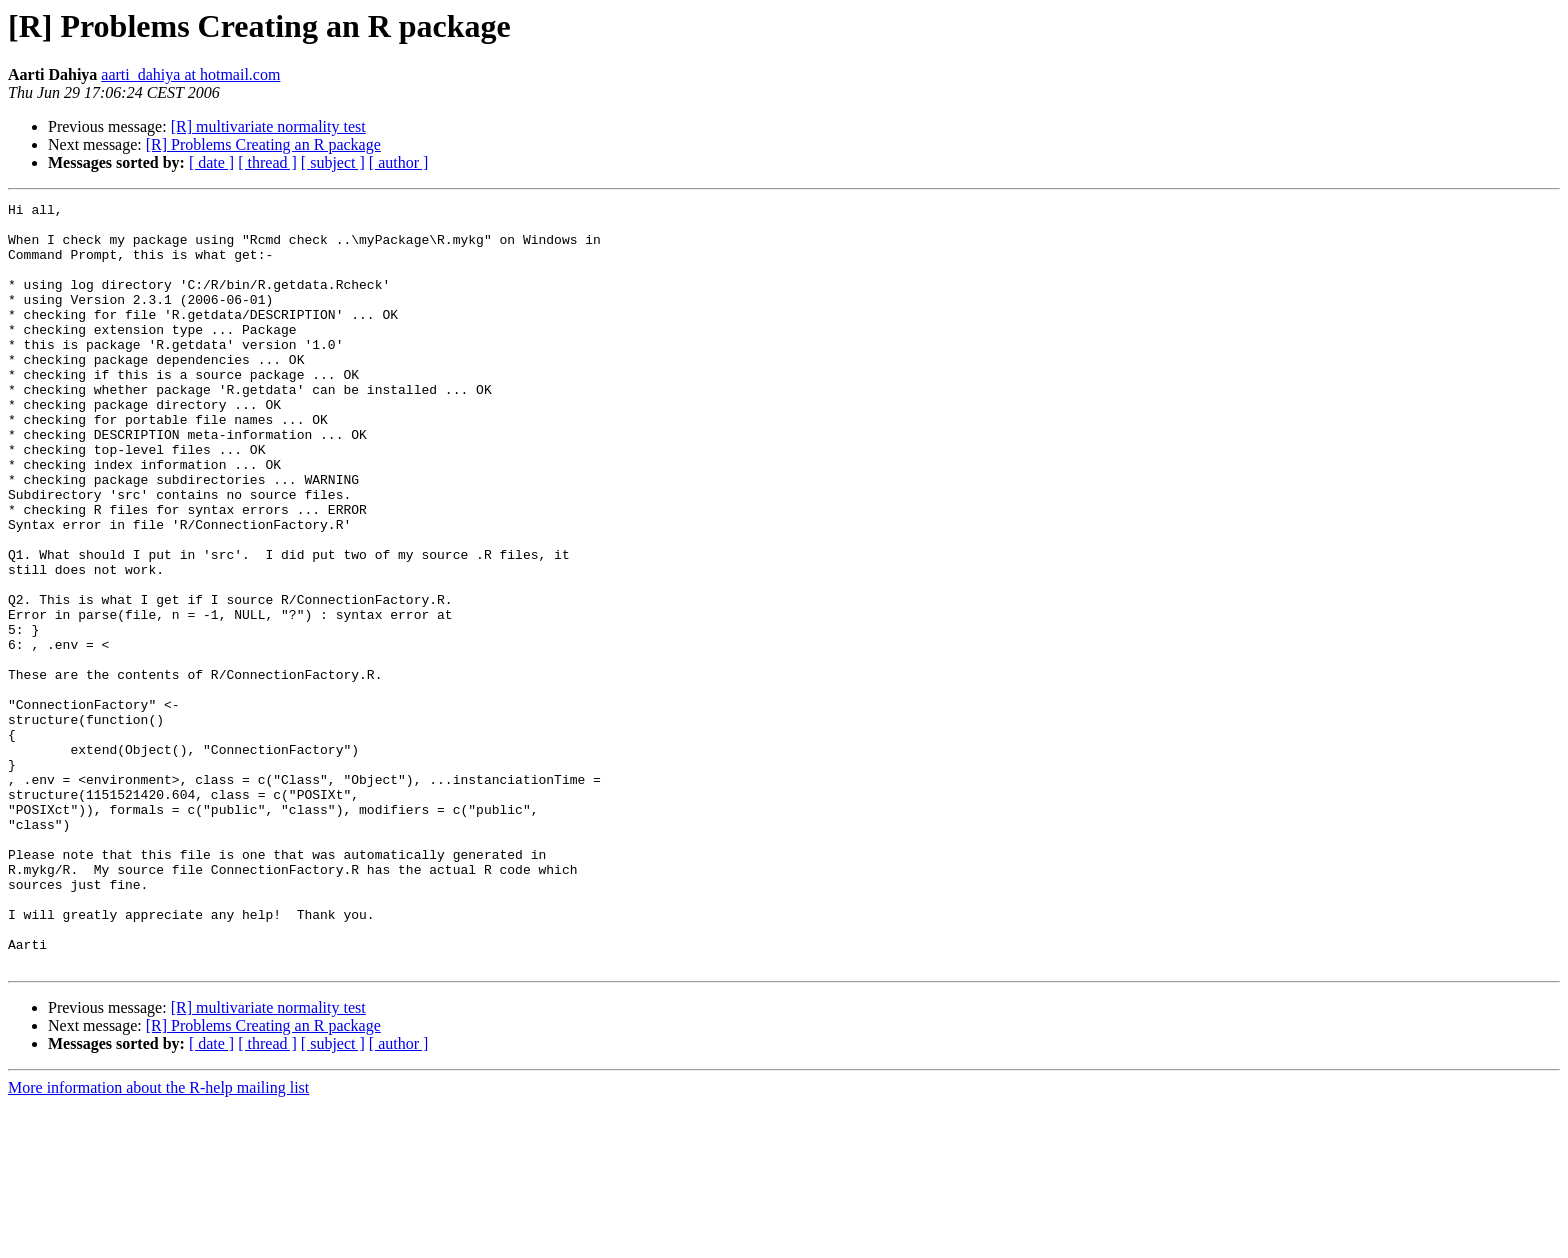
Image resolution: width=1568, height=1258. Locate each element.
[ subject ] (333, 162)
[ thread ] (267, 162)
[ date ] (211, 162)
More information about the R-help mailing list (158, 1240)
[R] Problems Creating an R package (263, 144)
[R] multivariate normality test (268, 126)
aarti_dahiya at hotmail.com (190, 74)
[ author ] (399, 162)
